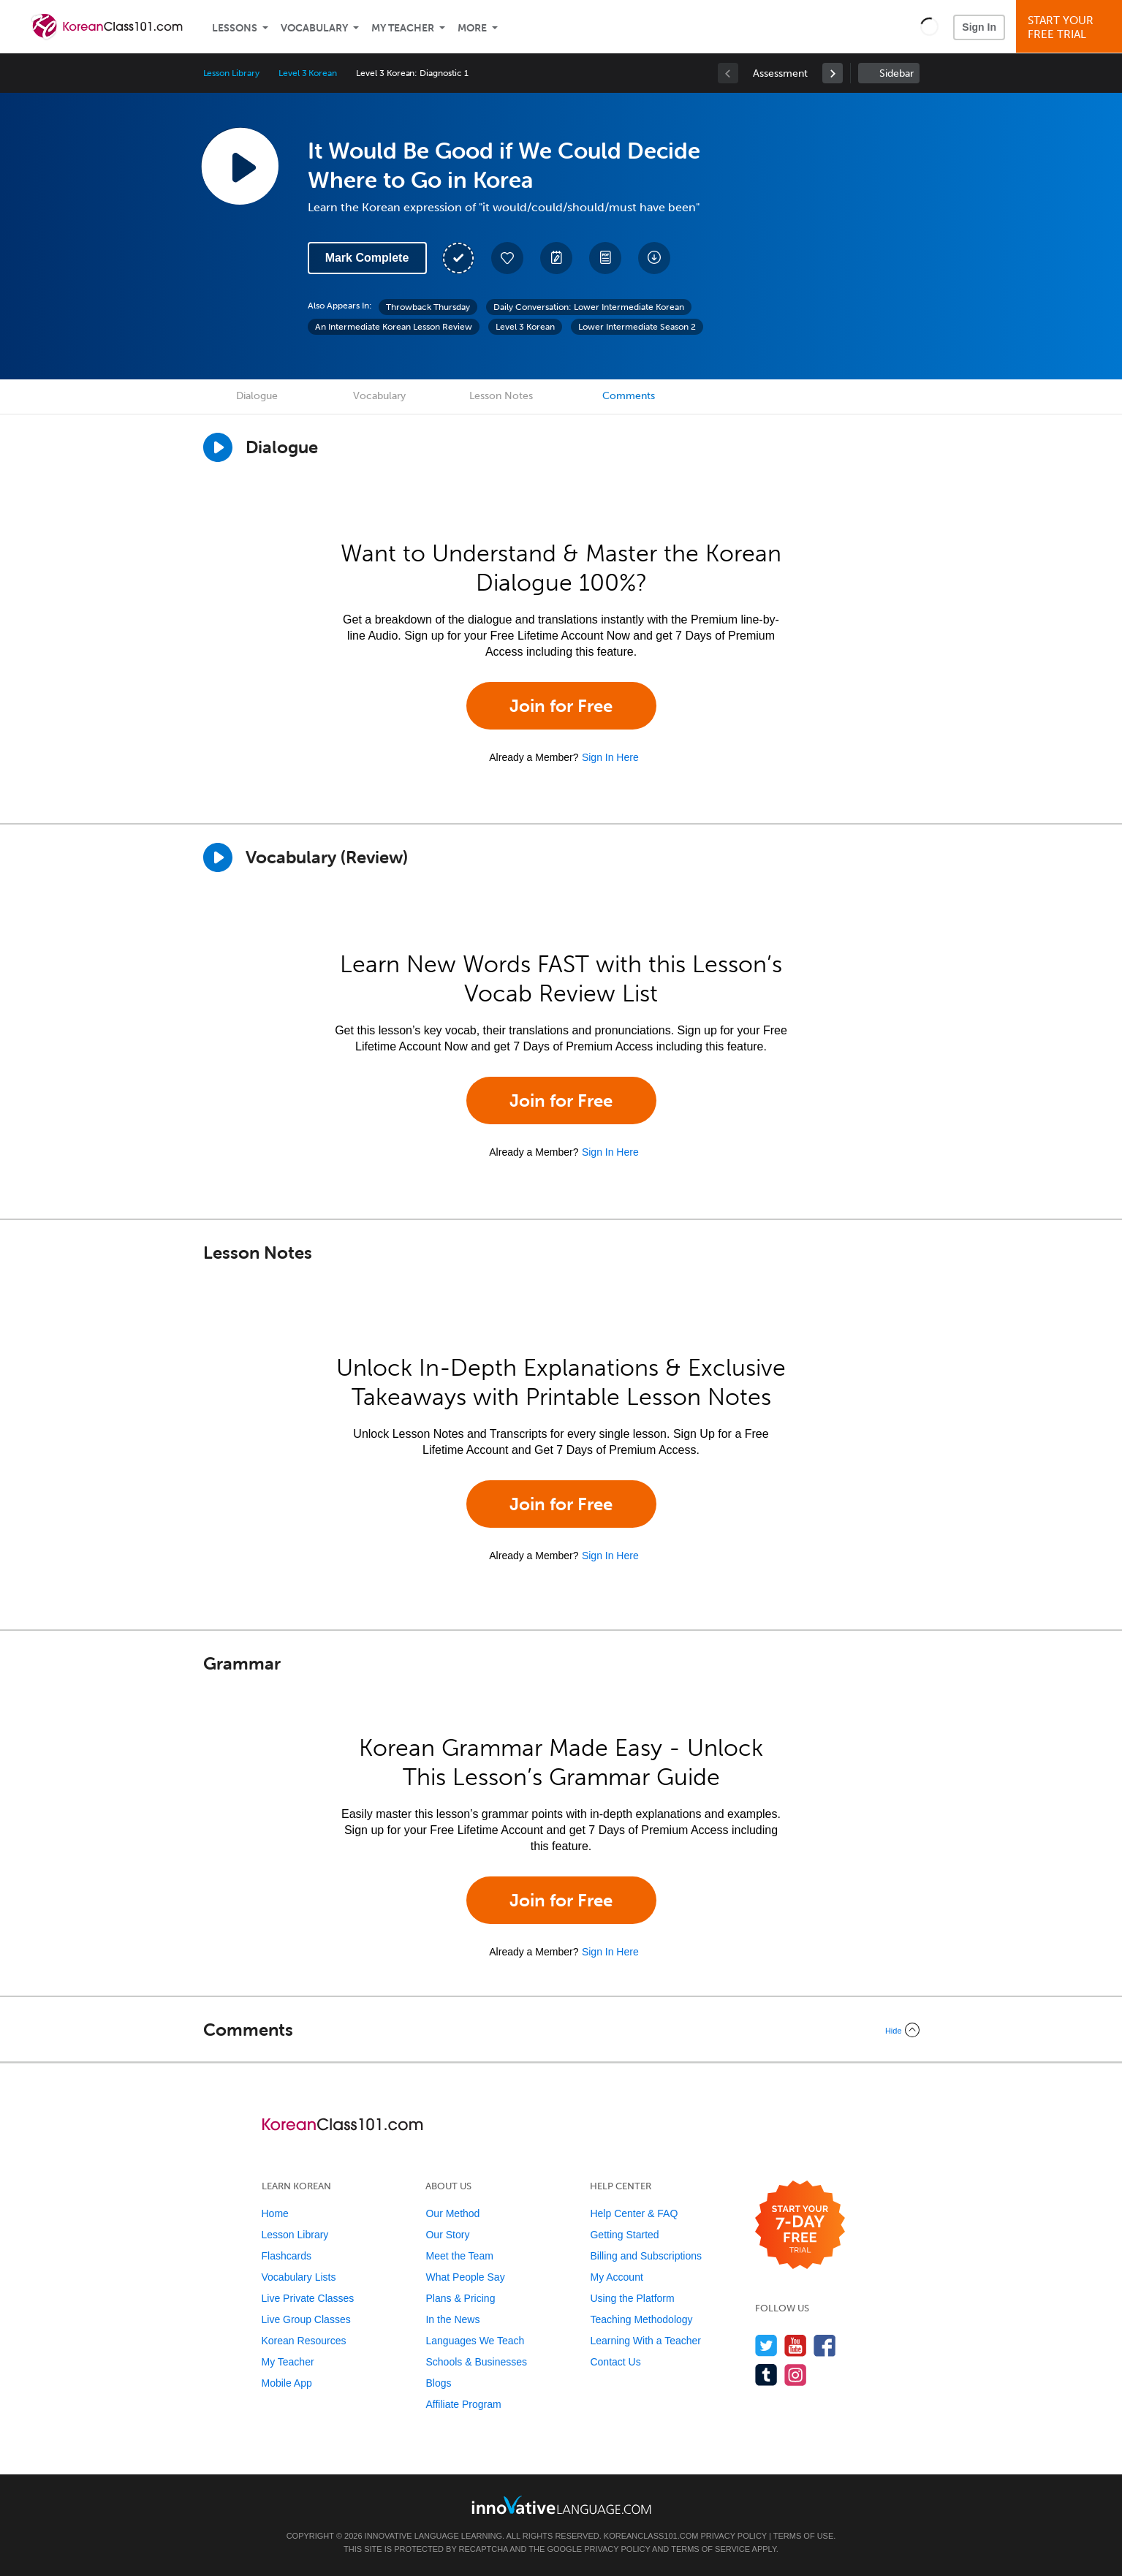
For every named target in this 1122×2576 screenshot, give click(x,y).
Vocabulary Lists (299, 2277)
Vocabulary (314, 28)
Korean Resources (304, 2340)
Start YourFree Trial (1071, 27)
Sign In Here (610, 757)
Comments (628, 396)
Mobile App (287, 2383)
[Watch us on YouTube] (795, 2345)
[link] (832, 73)
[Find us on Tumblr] (766, 2374)
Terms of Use (803, 2535)
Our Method (452, 2213)
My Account (616, 2277)
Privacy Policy (734, 2535)
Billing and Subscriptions (646, 2256)
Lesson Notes (501, 396)
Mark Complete (367, 257)
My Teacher (402, 28)
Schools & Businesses (476, 2362)
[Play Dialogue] (217, 447)
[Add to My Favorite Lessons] (507, 258)
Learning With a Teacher (645, 2340)
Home (275, 2213)
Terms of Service (710, 2549)
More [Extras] (472, 28)
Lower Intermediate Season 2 (637, 327)
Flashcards (286, 2256)
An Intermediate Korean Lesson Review (393, 327)
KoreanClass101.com (651, 2535)
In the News (452, 2319)
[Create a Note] (556, 258)
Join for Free (561, 705)
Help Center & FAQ (634, 2213)
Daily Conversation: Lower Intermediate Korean (588, 307)
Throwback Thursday (428, 307)
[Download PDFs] (605, 258)
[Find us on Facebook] (825, 2345)
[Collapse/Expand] (561, 2030)
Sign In (979, 27)
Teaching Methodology (641, 2319)
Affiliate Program (463, 2404)
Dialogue (257, 396)
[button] (929, 26)
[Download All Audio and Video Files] (654, 258)
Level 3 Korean (307, 73)
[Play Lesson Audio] (239, 166)
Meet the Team (459, 2256)
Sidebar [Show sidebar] (896, 73)
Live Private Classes (308, 2298)
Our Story (447, 2234)
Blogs (438, 2383)
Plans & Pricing (460, 2298)
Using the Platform (632, 2298)
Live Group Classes (306, 2319)
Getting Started (624, 2234)
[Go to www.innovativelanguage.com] (561, 2505)
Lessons (234, 28)
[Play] (217, 857)
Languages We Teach (474, 2340)
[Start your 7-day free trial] (800, 2225)
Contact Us (615, 2362)
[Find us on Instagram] (795, 2374)
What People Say (464, 2277)
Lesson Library (231, 73)
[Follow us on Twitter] (766, 2345)
